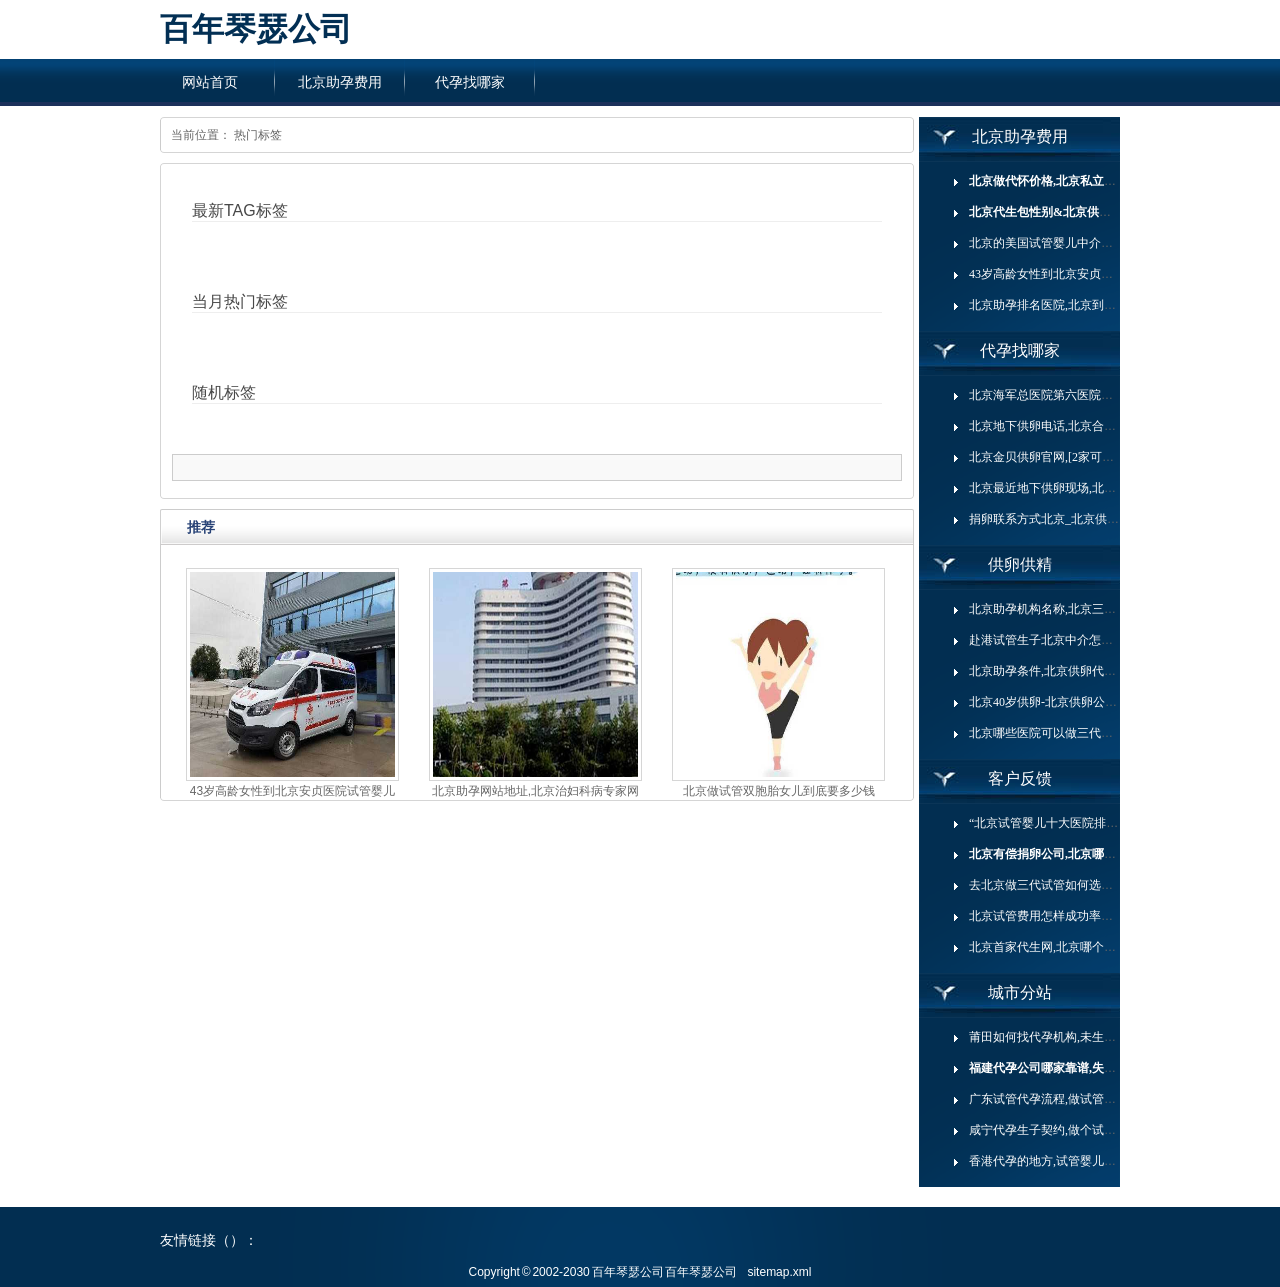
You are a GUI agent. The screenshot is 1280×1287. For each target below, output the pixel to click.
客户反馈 (1020, 778)
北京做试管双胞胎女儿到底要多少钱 (779, 791)
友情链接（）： (209, 1240)
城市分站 (1020, 992)
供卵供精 (1020, 564)
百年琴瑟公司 (256, 29)
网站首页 (210, 82)
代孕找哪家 (470, 82)
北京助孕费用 (340, 82)
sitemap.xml (779, 1272)
